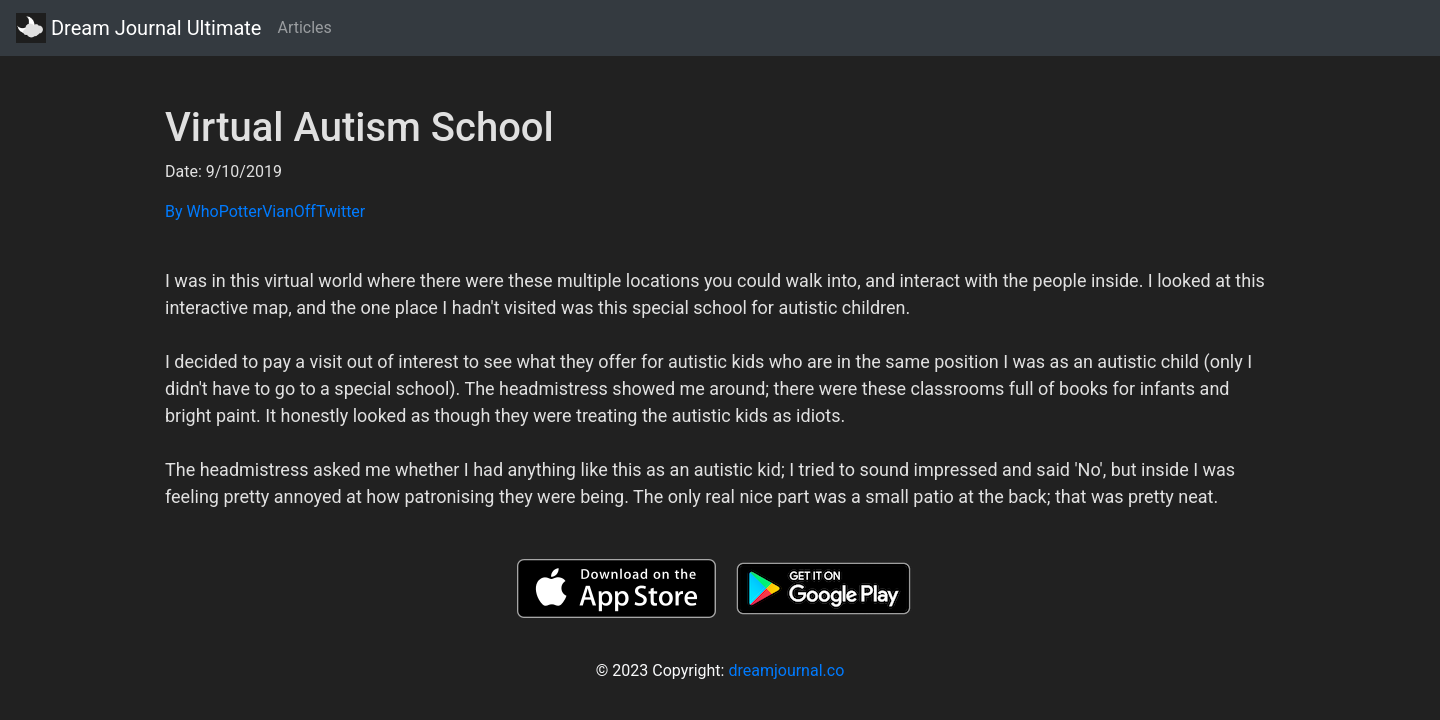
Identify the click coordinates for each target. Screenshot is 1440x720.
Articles (304, 27)
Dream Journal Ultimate (138, 28)
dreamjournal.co (786, 670)
